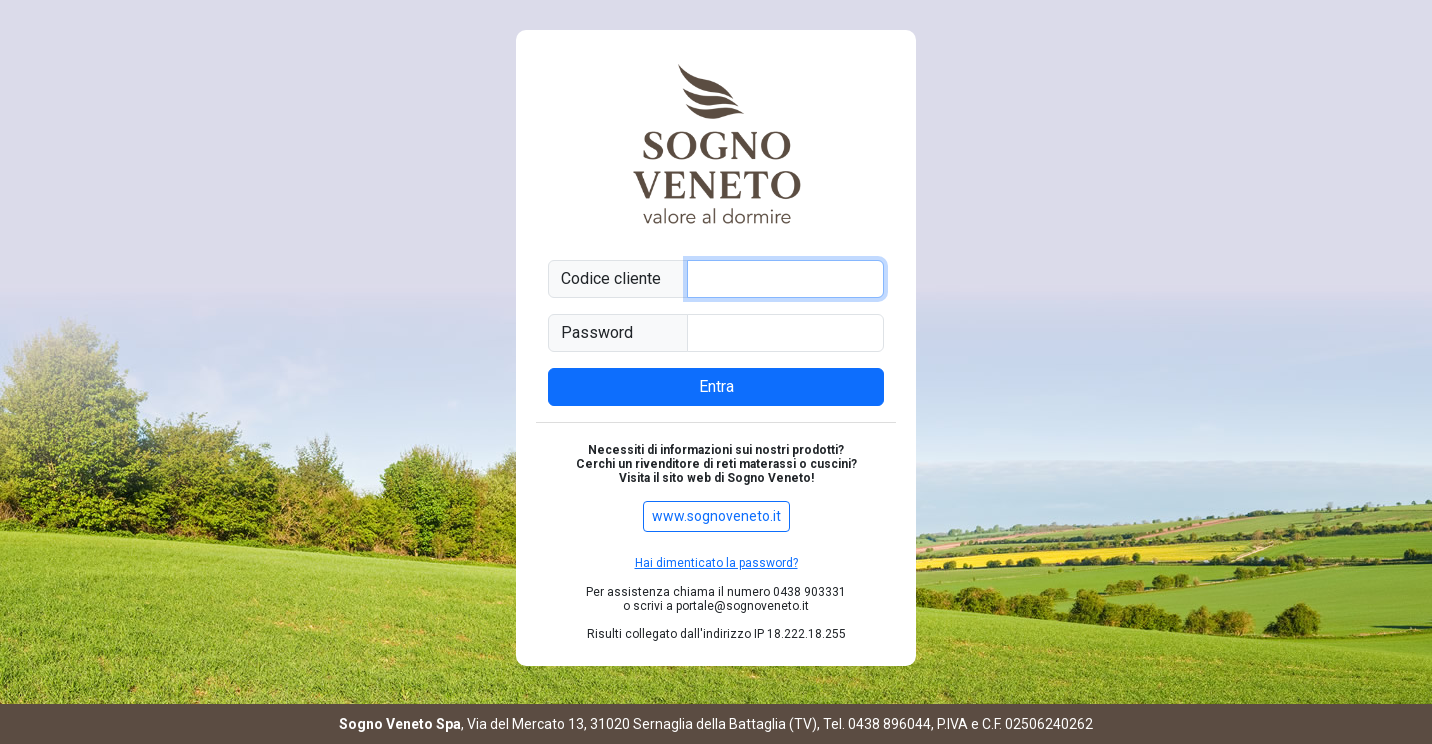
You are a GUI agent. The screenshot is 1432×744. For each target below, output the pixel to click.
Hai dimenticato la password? (716, 563)
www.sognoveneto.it (716, 516)
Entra (716, 386)
